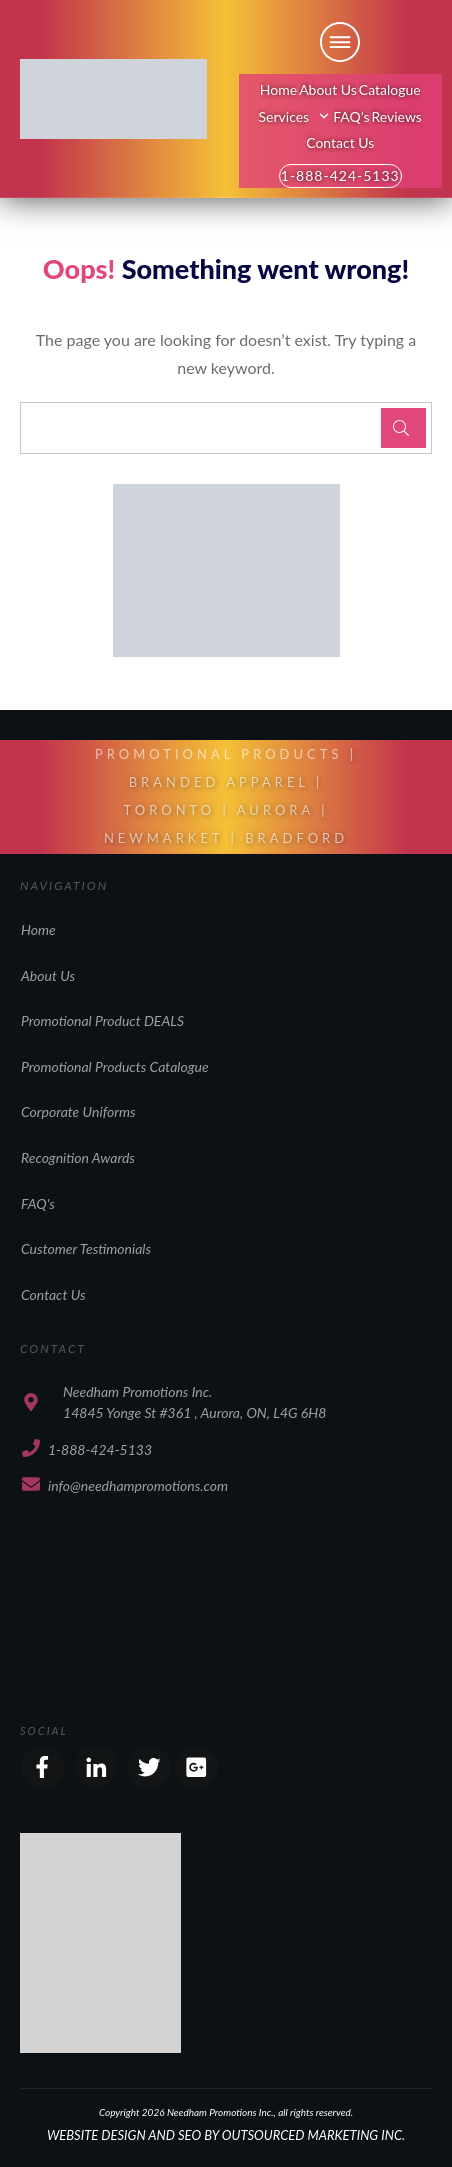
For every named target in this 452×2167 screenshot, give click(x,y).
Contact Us (53, 1294)
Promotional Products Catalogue (115, 1066)
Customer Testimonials (86, 1248)
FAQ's (38, 1203)
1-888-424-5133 (100, 1449)
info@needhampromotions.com (138, 1485)
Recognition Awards (78, 1157)
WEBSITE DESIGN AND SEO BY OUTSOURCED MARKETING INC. (226, 2135)
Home (38, 929)
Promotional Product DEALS (102, 1020)
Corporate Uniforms (78, 1111)
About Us (48, 975)
